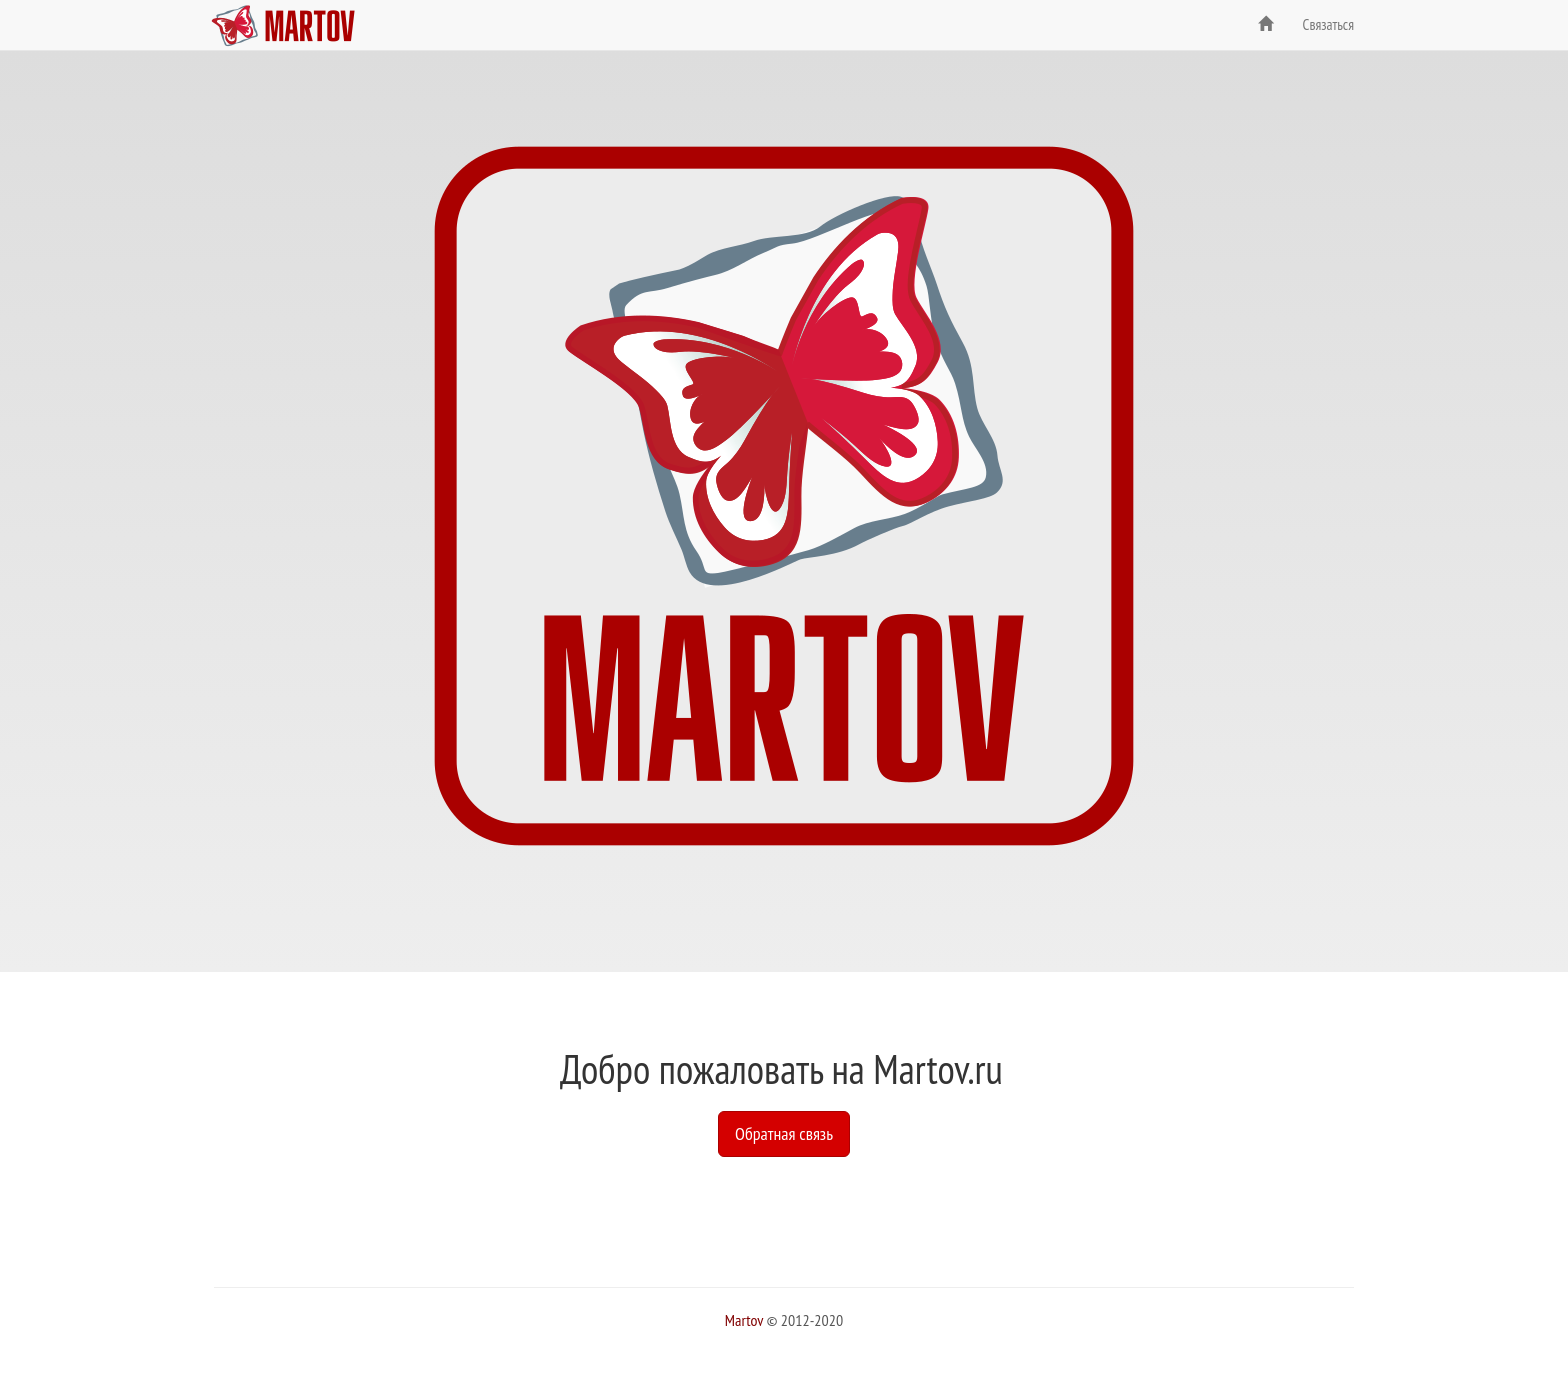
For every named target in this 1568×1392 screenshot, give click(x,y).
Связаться (1328, 24)
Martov (744, 1320)
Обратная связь (784, 1133)
